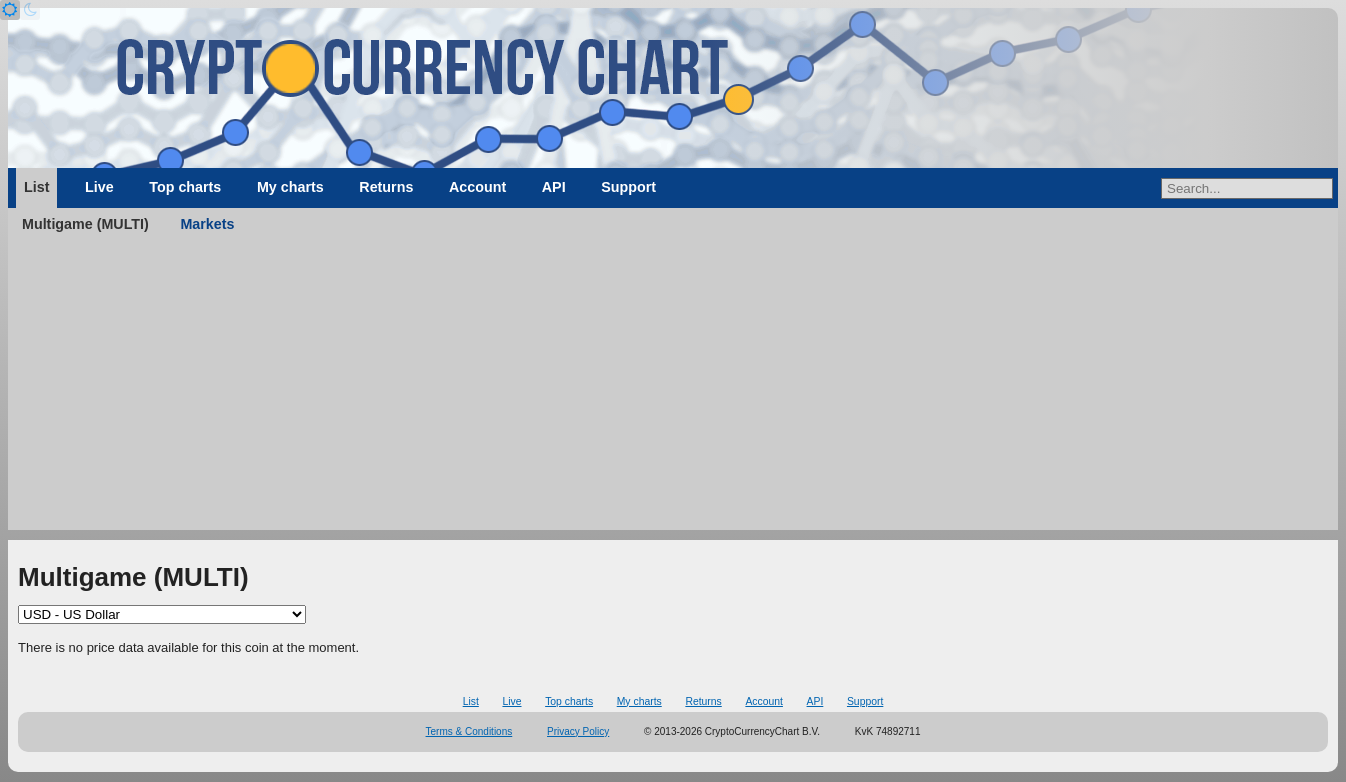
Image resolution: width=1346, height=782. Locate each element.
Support (628, 187)
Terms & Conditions (469, 731)
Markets (207, 224)
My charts (290, 187)
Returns (386, 187)
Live (99, 187)
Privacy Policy (578, 731)
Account (477, 187)
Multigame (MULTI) (85, 224)
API (554, 187)
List (36, 187)
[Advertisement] (673, 390)
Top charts (185, 187)
